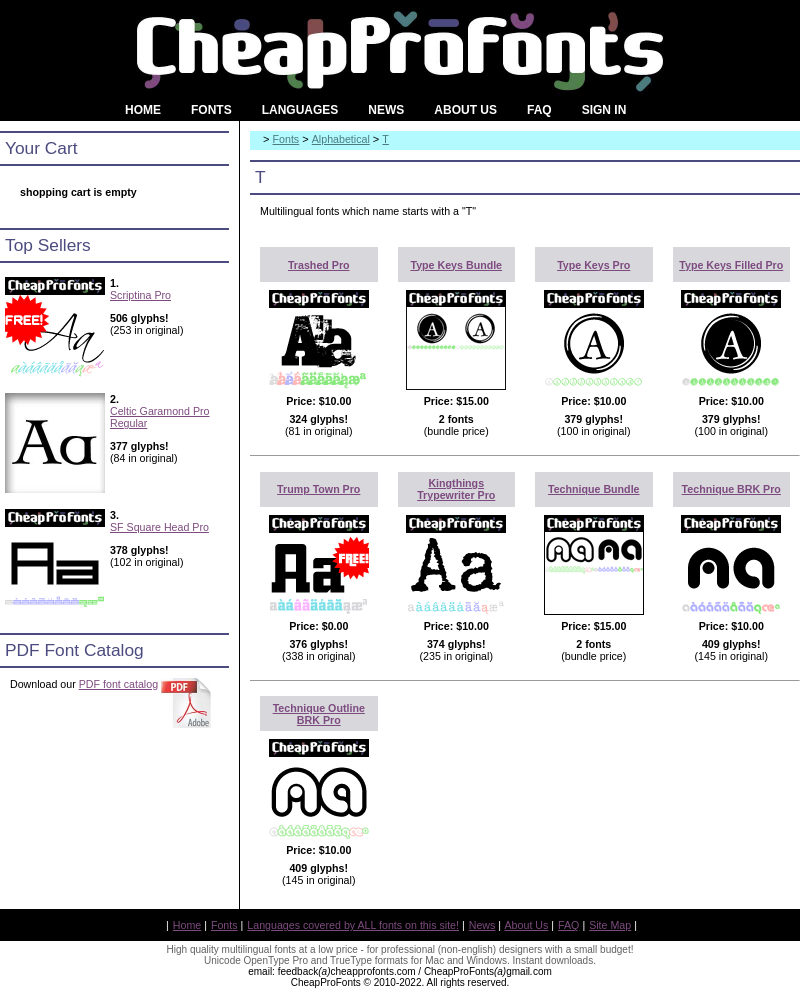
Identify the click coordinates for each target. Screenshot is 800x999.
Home (187, 925)
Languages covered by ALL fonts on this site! (353, 925)
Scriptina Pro (140, 295)
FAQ (568, 925)
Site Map (610, 925)
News (482, 925)
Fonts (286, 139)
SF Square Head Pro (159, 527)
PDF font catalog (118, 684)
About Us (527, 925)
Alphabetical (341, 139)
